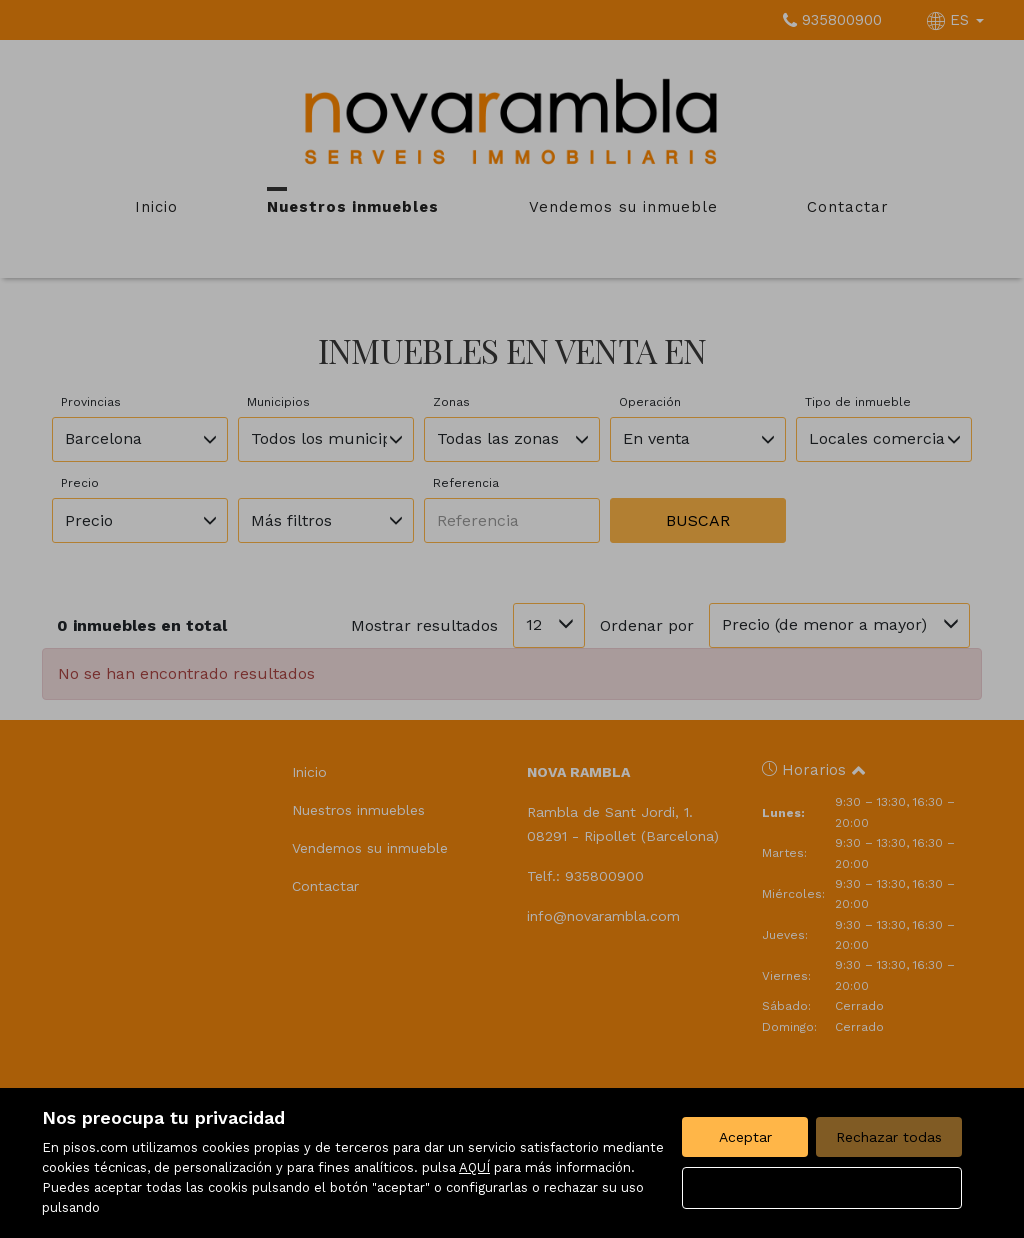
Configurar (822, 1188)
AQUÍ (474, 1167)
